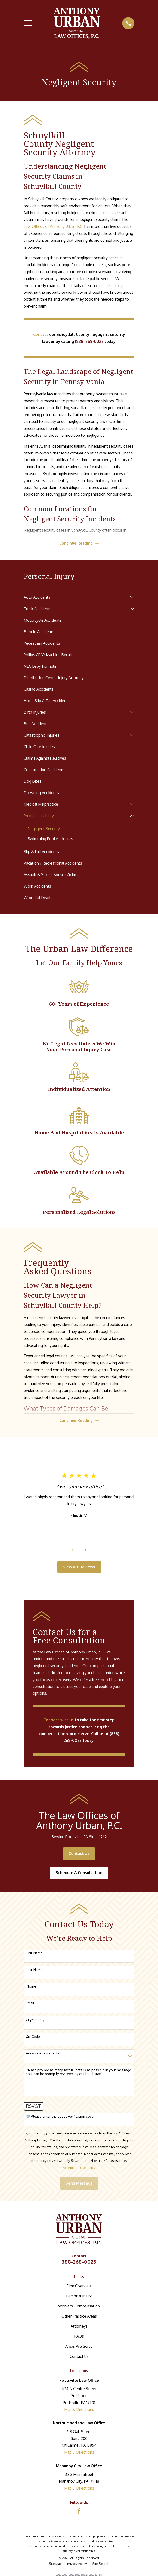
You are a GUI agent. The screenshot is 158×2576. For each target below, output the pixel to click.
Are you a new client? (42, 2053)
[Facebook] (79, 2511)
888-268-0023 (78, 2262)
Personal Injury (79, 2296)
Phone (31, 1987)
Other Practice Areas (79, 2316)
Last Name (34, 1970)
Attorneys (79, 2326)
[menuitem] (76, 597)
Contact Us (79, 1854)
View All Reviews (79, 1567)
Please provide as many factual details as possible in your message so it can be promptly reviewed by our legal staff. (78, 2072)
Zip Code (33, 2037)
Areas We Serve (79, 2346)
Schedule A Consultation (79, 1872)
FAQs (79, 2336)
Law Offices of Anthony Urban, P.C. (53, 226)
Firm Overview (79, 2286)
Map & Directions (79, 2409)
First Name (34, 1953)
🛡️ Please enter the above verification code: (60, 2117)
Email (30, 2003)
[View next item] (84, 1550)
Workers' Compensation (79, 2306)
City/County (35, 2020)
